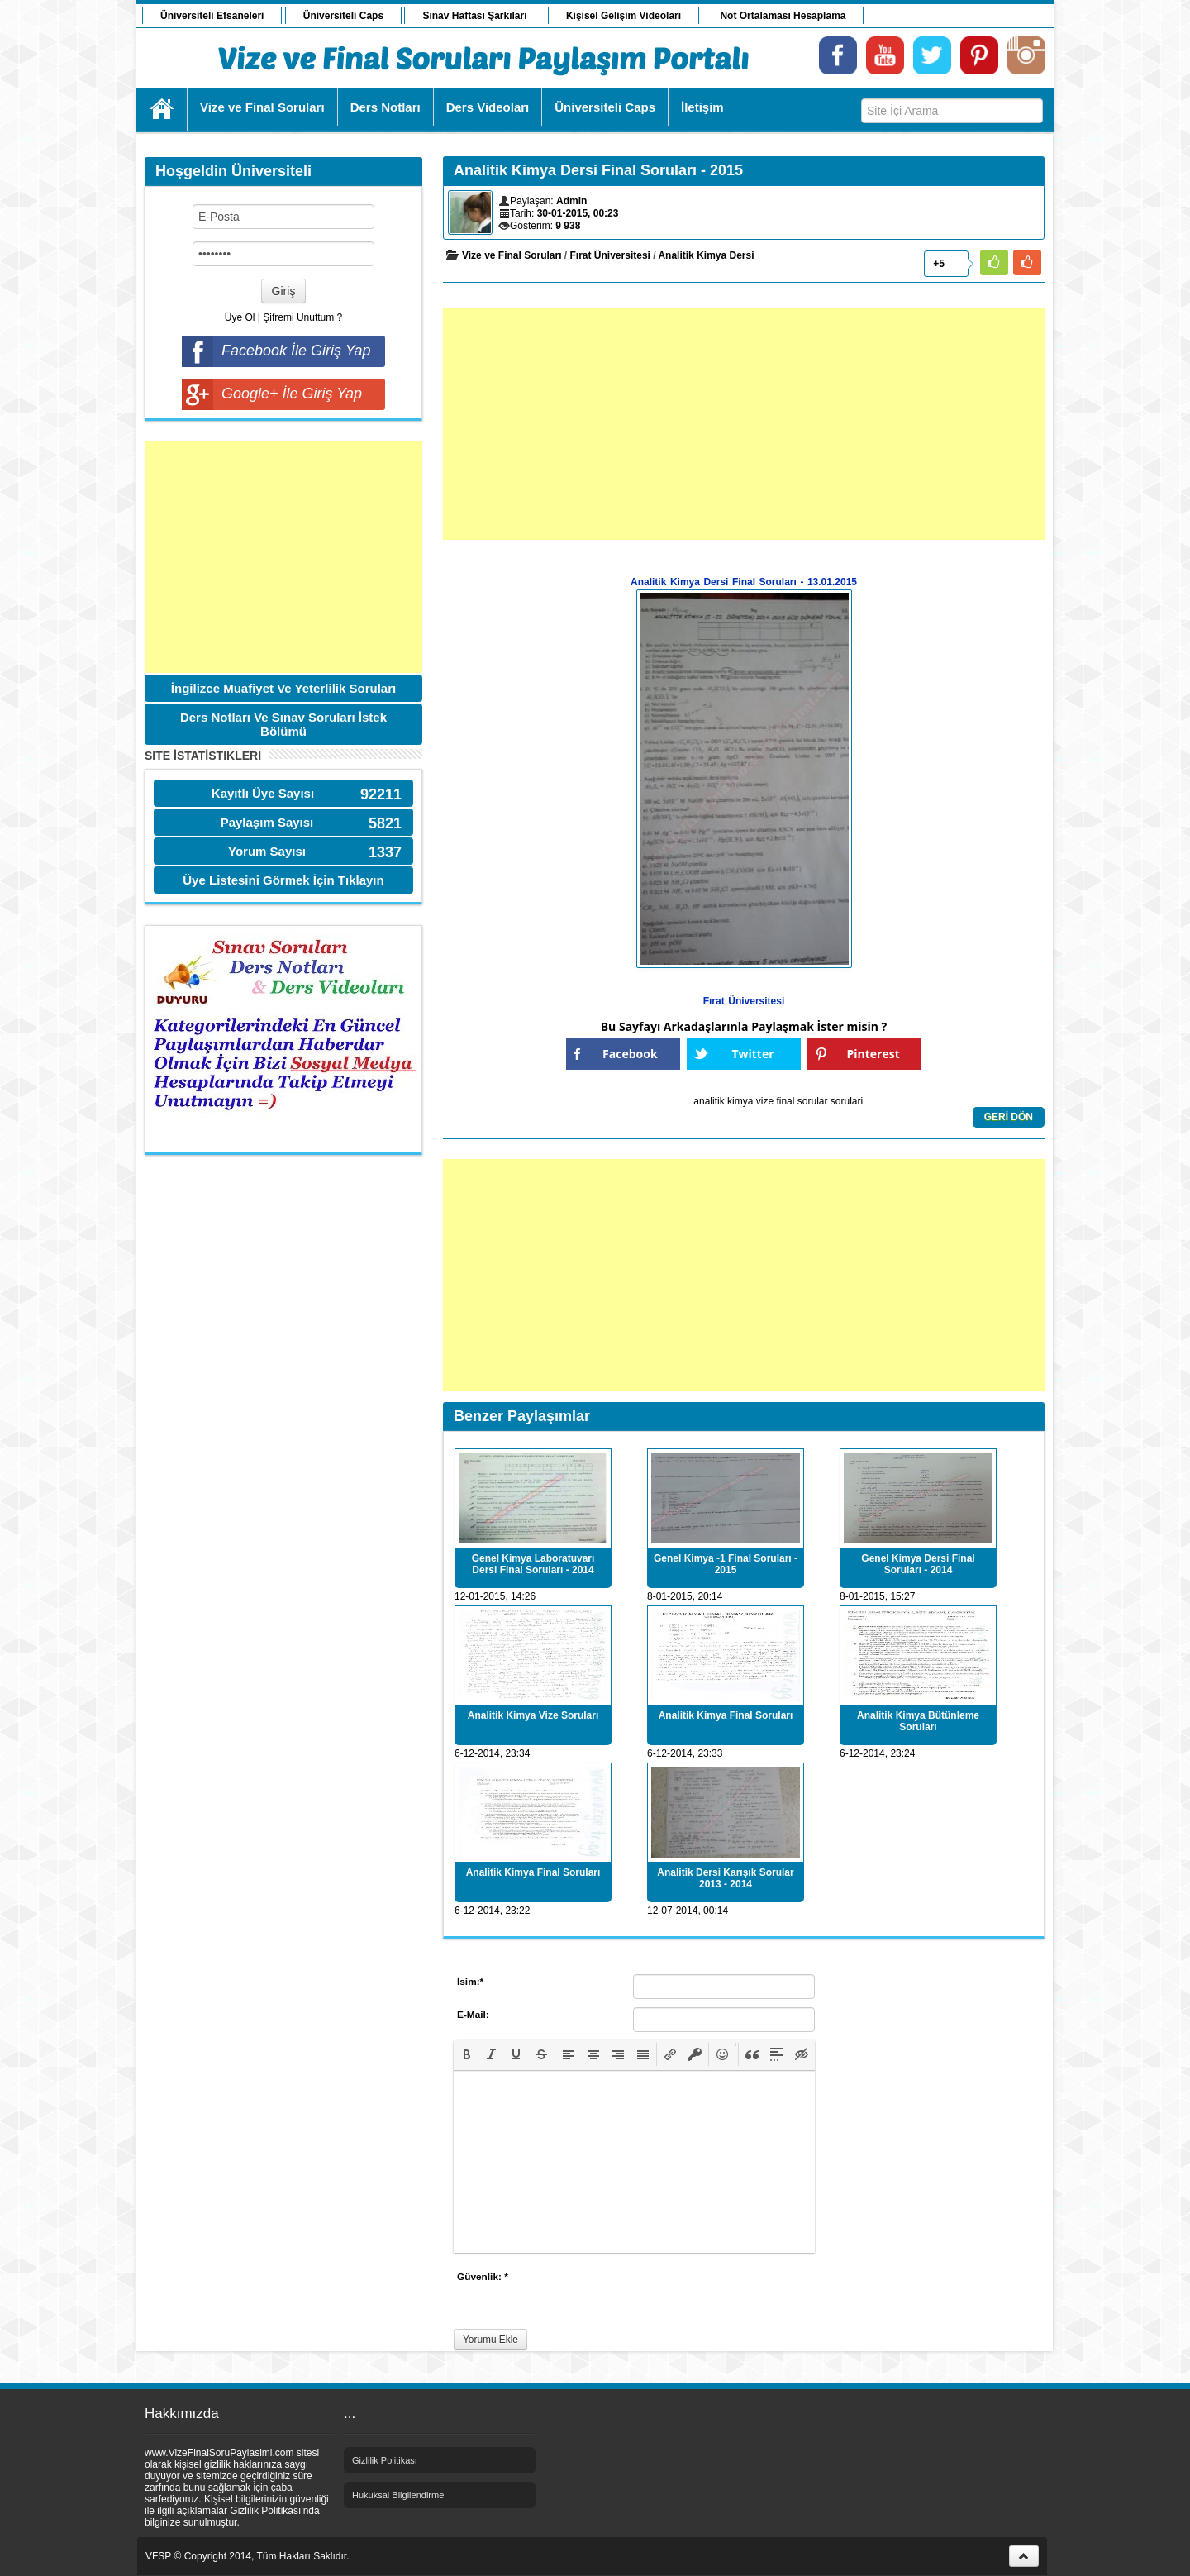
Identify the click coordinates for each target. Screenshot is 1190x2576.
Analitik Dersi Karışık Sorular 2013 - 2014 (725, 1878)
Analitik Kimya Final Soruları (726, 1715)
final (785, 1101)
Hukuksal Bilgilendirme (398, 2495)
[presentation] (467, 2054)
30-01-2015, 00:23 (578, 213)
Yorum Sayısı (267, 851)
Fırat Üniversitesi (610, 255)
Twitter (752, 1053)
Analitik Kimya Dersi (706, 255)
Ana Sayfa (162, 109)
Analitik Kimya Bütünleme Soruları (918, 1721)
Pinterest (873, 1053)
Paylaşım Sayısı (267, 822)
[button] (466, 2054)
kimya (740, 1101)
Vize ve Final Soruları (512, 255)
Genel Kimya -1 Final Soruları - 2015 (725, 1564)
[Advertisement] (283, 557)
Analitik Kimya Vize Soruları (533, 1715)
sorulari (847, 1101)
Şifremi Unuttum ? (302, 317)
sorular (812, 1101)
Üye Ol (240, 317)
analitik (708, 1101)
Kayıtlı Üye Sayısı (263, 793)
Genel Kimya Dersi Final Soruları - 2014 (917, 1564)
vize (765, 1101)
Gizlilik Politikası (384, 2460)
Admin (571, 201)
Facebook (630, 1053)
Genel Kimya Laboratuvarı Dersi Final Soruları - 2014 (533, 1564)
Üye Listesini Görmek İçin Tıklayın (283, 880)
